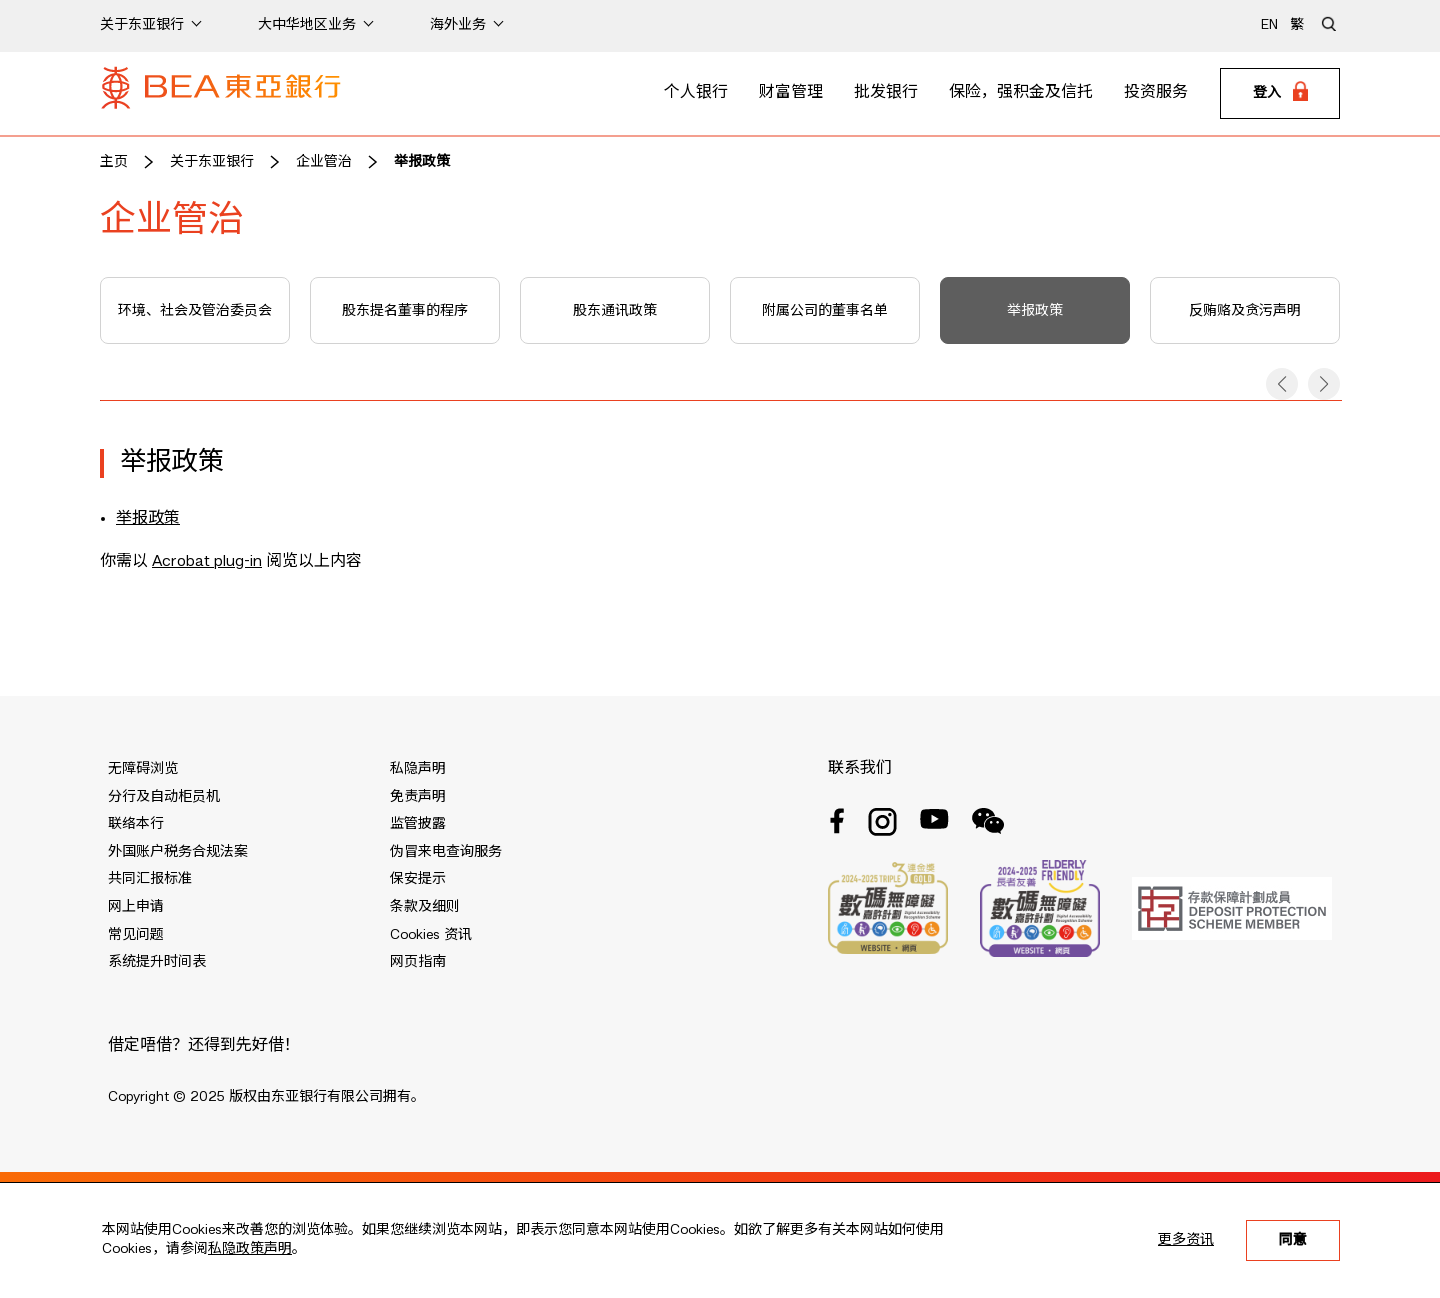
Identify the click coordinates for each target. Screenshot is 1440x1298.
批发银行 (886, 93)
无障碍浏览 (143, 769)
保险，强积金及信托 (1021, 93)
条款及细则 (425, 907)
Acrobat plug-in (207, 562)
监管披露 (418, 824)
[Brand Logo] (221, 94)
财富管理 (791, 93)
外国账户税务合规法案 (178, 852)
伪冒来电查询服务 (446, 852)
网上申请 (136, 907)
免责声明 (418, 797)
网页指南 (418, 962)
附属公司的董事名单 (825, 311)
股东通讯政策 (615, 311)
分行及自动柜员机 (164, 797)
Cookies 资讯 (431, 935)
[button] (1282, 384)
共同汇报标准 (150, 879)
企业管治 (324, 162)
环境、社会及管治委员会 (195, 311)
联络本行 (136, 824)
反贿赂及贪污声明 (1245, 311)
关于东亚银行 (212, 162)
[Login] (1280, 94)
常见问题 (136, 935)
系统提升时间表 (157, 962)
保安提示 (418, 879)
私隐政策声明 (250, 1249)
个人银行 (696, 93)
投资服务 (1156, 93)
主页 (114, 162)
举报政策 (422, 162)
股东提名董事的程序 (405, 311)
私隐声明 (418, 769)
